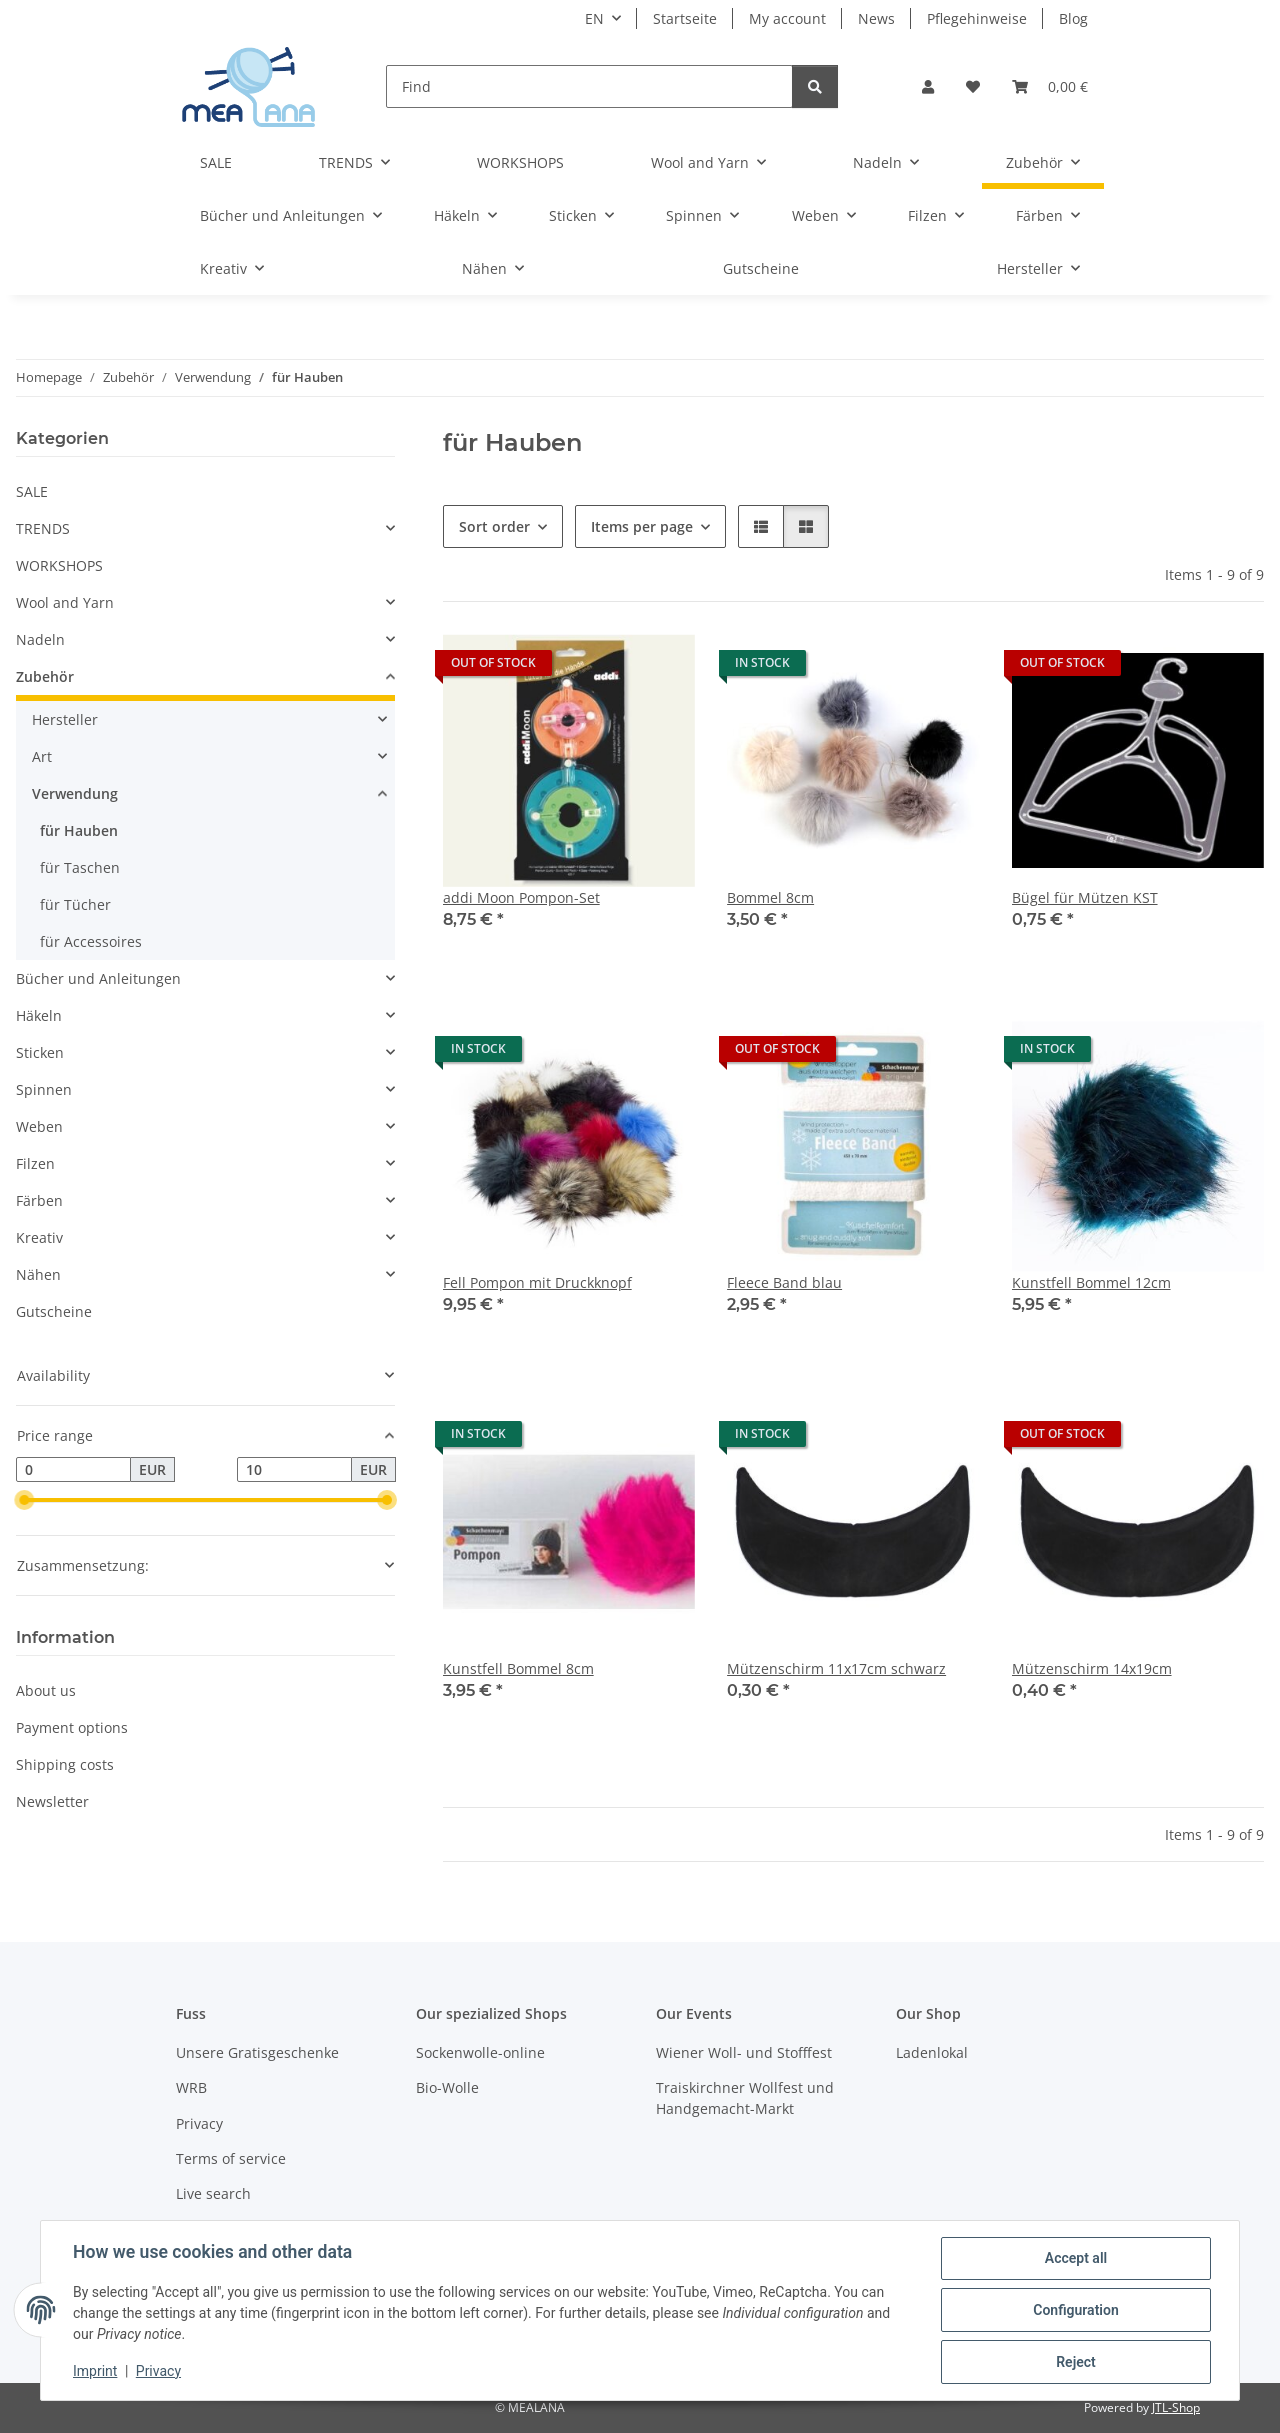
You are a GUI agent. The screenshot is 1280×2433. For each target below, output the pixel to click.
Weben (39, 1126)
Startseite (685, 18)
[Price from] (73, 1470)
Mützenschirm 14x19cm (1092, 1668)
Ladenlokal (932, 2052)
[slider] (24, 1501)
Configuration (1075, 2310)
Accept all (1076, 2258)
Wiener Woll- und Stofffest (744, 2052)
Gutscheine (54, 1311)
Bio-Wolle (447, 2087)
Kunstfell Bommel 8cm (518, 1668)
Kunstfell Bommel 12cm (1091, 1282)
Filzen (35, 1163)
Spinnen (44, 1089)
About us (46, 1690)
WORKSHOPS (59, 565)
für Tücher (75, 904)
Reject (1076, 2362)
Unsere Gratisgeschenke (257, 2052)
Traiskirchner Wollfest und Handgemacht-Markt (745, 2098)
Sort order (494, 526)
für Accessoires (91, 941)
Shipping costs (65, 1764)
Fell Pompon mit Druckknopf (537, 1282)
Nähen (38, 1274)
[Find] (589, 86)
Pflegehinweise (977, 18)
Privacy (158, 2371)
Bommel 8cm (770, 897)
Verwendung (75, 793)
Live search (213, 2193)
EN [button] (594, 18)
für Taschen (80, 867)
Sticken (40, 1052)
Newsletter (52, 1801)
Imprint (95, 2371)
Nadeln (40, 639)
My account (787, 18)
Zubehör (45, 676)
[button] (928, 86)
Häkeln (39, 1015)
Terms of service (231, 2158)
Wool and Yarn (65, 602)
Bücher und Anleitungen (98, 978)
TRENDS (43, 528)
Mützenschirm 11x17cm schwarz (836, 1668)
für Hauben (79, 830)
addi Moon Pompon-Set (521, 897)
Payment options (72, 1727)
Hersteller (65, 719)
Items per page (642, 526)
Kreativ (39, 1237)
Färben (39, 1200)
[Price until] (294, 1470)
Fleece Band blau (784, 1282)
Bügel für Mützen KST (1085, 897)
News (876, 18)
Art (42, 756)
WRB (191, 2087)
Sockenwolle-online (480, 2052)
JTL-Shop (1176, 2407)
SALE (32, 491)
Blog (1073, 18)
